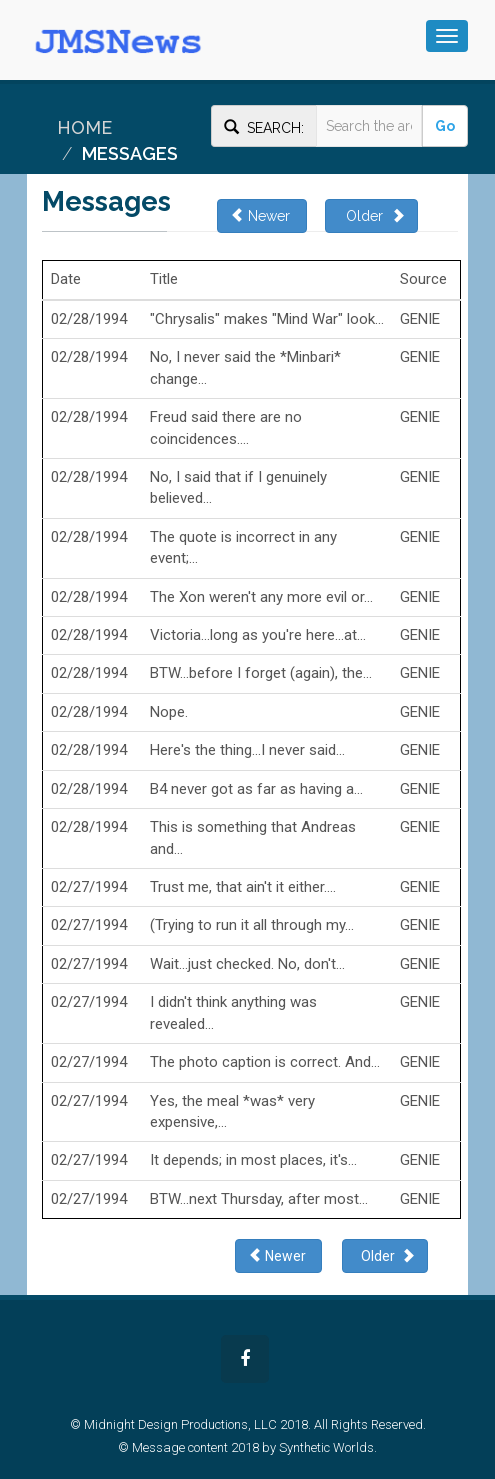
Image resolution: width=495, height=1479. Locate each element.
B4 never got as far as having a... (256, 789)
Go (445, 126)
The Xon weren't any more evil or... (261, 597)
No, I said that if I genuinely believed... (238, 487)
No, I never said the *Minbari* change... (245, 367)
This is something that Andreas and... (253, 837)
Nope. (169, 712)
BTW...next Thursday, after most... (259, 1199)
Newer (262, 215)
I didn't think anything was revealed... (233, 1012)
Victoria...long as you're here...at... (258, 635)
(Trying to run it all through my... (252, 925)
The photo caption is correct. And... (265, 1062)
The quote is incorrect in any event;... (243, 547)
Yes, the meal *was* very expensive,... (232, 1111)
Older (371, 215)
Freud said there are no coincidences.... (226, 427)
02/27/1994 (89, 887)
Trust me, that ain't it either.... (243, 887)
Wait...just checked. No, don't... (247, 964)
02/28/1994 (89, 319)
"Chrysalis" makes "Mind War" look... (267, 319)
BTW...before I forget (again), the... (261, 673)
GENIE (420, 319)
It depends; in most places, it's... (253, 1160)
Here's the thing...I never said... (247, 750)
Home (84, 127)
